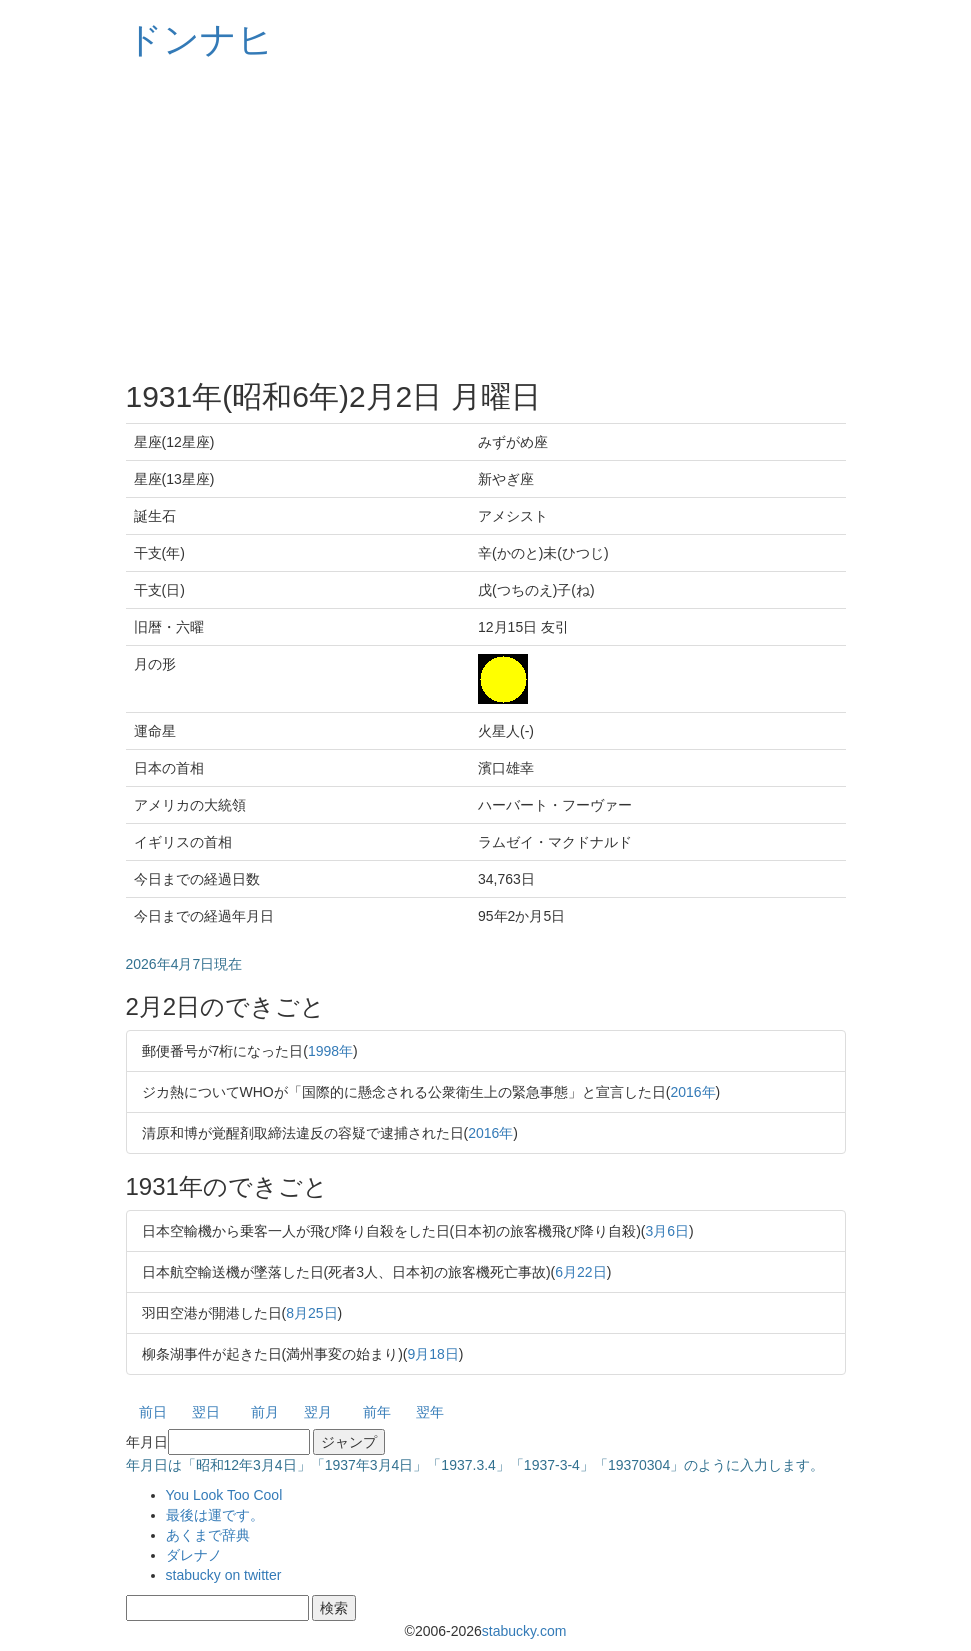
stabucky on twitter (224, 1575)
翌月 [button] (318, 1412)
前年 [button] (377, 1412)
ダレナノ (194, 1555)
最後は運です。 (215, 1515)
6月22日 (580, 1272)
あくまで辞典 (208, 1535)
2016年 (692, 1092)
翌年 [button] (430, 1412)
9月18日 (433, 1354)
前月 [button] (265, 1412)
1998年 (330, 1051)
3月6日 (668, 1231)
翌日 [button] (206, 1412)
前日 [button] (153, 1412)
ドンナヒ (200, 39)
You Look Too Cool (224, 1495)
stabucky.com (524, 1631)
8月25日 (311, 1313)
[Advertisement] (486, 220)
